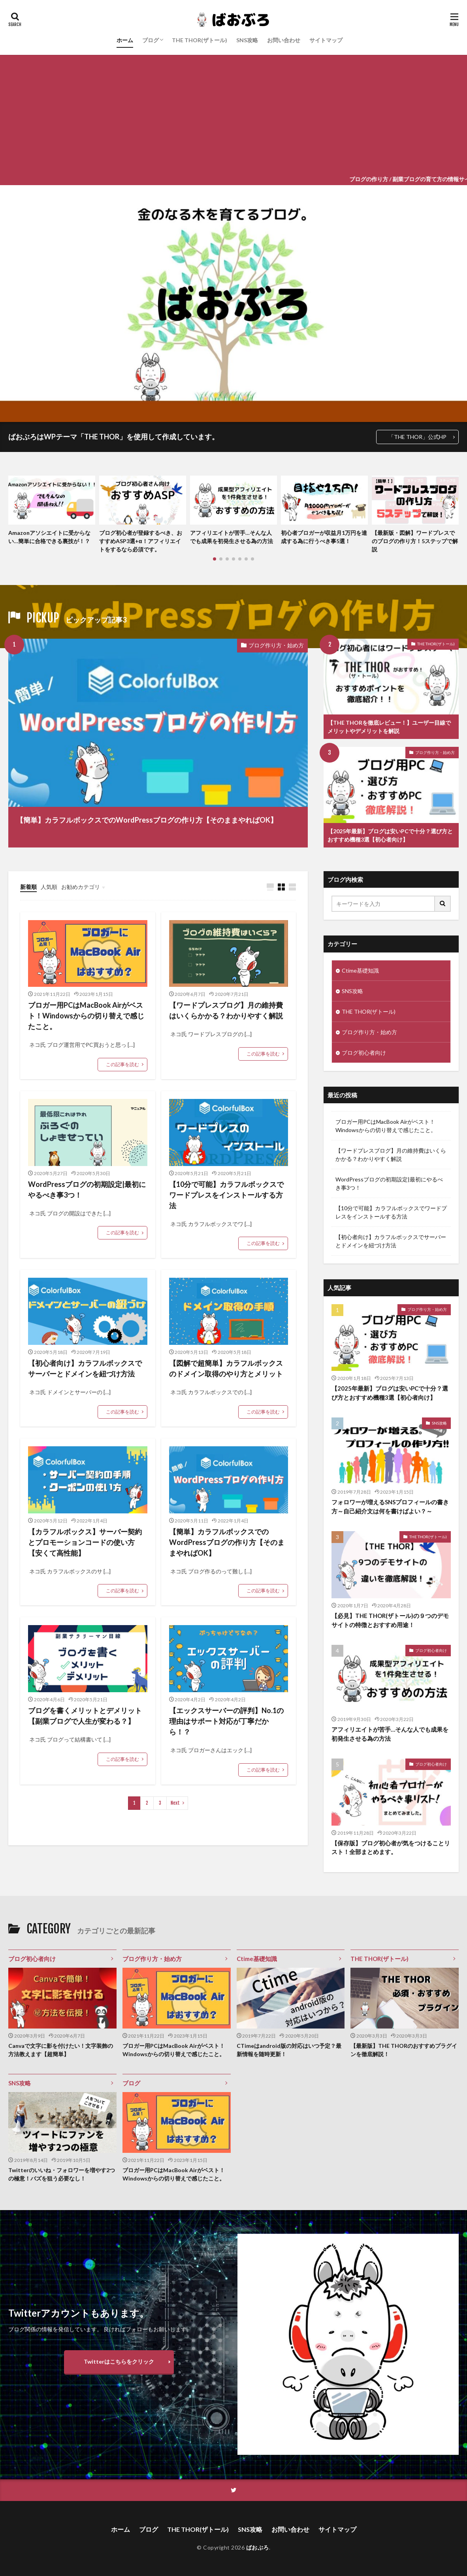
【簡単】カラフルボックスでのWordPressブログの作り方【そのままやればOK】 (146, 820)
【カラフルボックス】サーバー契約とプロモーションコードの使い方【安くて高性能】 (85, 1542)
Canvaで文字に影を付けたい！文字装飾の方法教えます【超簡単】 (60, 2049)
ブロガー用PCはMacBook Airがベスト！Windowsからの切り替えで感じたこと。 (86, 1016)
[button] (16, 504)
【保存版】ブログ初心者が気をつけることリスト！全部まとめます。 (390, 1847)
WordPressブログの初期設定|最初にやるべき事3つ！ (87, 1189)
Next (175, 1803)
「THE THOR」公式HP (417, 436)
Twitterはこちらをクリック (119, 2361)
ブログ (150, 40)
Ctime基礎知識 (360, 970)
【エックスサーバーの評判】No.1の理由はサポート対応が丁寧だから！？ (226, 1721)
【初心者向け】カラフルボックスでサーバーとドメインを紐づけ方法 (85, 1368)
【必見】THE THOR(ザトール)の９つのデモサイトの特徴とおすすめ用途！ (390, 1620)
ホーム (125, 40)
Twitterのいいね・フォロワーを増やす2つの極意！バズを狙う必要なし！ (61, 2174)
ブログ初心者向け (364, 1052)
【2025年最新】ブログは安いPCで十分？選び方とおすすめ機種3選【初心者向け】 (390, 835)
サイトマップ (326, 40)
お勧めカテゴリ (80, 886)
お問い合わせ (283, 40)
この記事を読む (122, 1064)
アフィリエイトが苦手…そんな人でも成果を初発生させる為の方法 (231, 536)
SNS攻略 (247, 40)
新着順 (28, 886)
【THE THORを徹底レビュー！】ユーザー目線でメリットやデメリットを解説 (389, 726)
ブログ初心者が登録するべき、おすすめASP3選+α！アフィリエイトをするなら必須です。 (140, 541)
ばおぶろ (257, 2547)
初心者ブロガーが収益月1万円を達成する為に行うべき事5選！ (324, 536)
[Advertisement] (233, 114)
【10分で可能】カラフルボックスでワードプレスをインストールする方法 (226, 1195)
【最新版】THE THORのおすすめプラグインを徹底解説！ (403, 2049)
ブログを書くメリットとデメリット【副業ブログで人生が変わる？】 (85, 1715)
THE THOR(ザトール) (199, 40)
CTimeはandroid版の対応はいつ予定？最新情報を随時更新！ (289, 2049)
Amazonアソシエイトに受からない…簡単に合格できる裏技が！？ (49, 536)
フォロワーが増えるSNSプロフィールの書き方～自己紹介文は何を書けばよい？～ (390, 1506)
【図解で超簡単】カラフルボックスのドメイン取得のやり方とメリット (226, 1368)
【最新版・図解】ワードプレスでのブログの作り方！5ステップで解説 (415, 541)
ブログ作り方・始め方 (276, 645)
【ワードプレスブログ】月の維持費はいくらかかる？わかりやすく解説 (226, 1010)
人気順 (49, 886)
